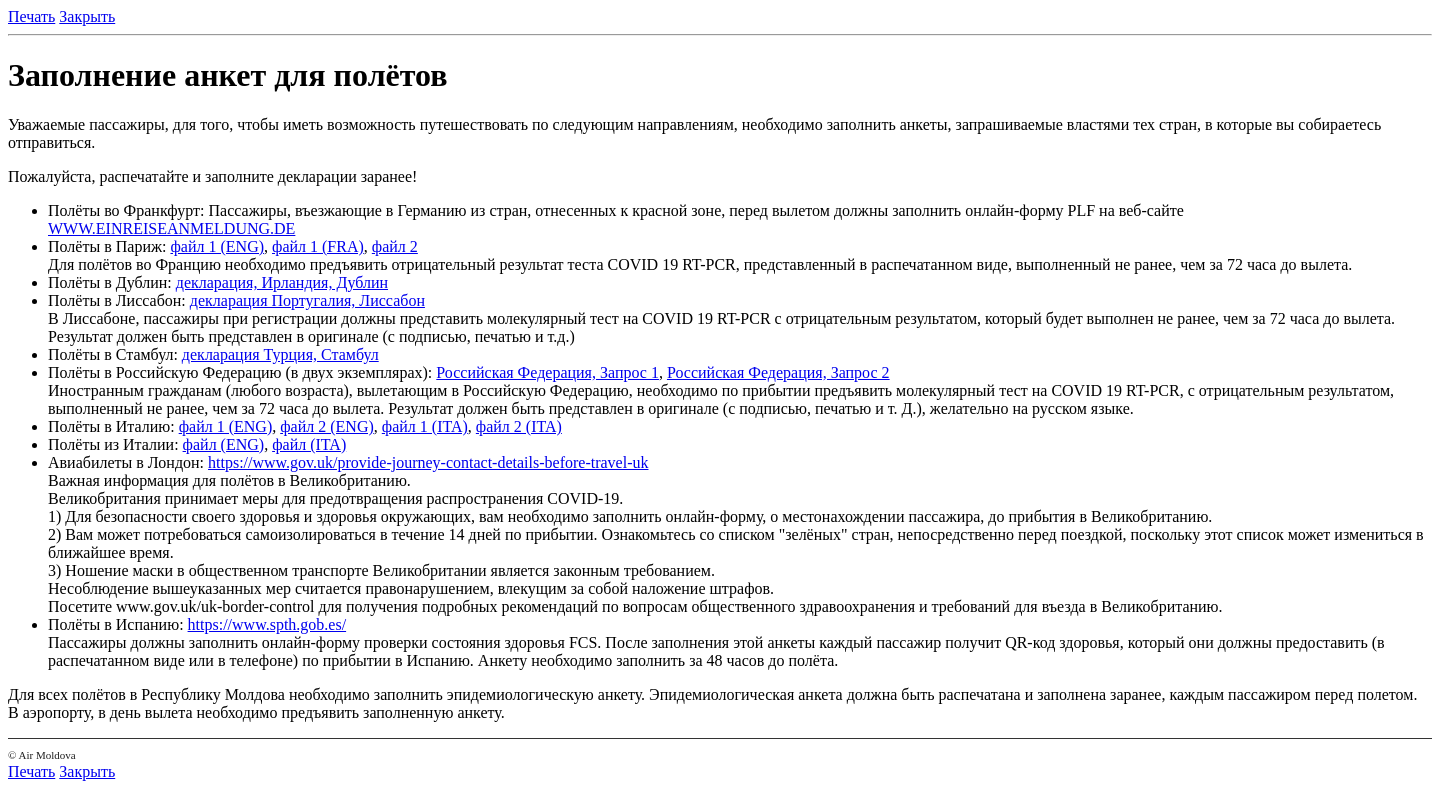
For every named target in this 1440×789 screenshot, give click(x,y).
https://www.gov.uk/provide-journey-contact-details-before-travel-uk (428, 462)
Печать (31, 16)
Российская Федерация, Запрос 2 (778, 372)
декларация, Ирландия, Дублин (282, 282)
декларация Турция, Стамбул (280, 354)
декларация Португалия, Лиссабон (307, 300)
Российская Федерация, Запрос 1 (547, 372)
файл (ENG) (224, 444)
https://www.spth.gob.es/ (267, 624)
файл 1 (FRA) (318, 246)
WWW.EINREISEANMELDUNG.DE (171, 228)
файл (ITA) (309, 444)
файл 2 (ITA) (519, 426)
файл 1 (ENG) (217, 246)
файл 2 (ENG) (327, 426)
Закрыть (87, 16)
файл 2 (395, 246)
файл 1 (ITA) (425, 426)
